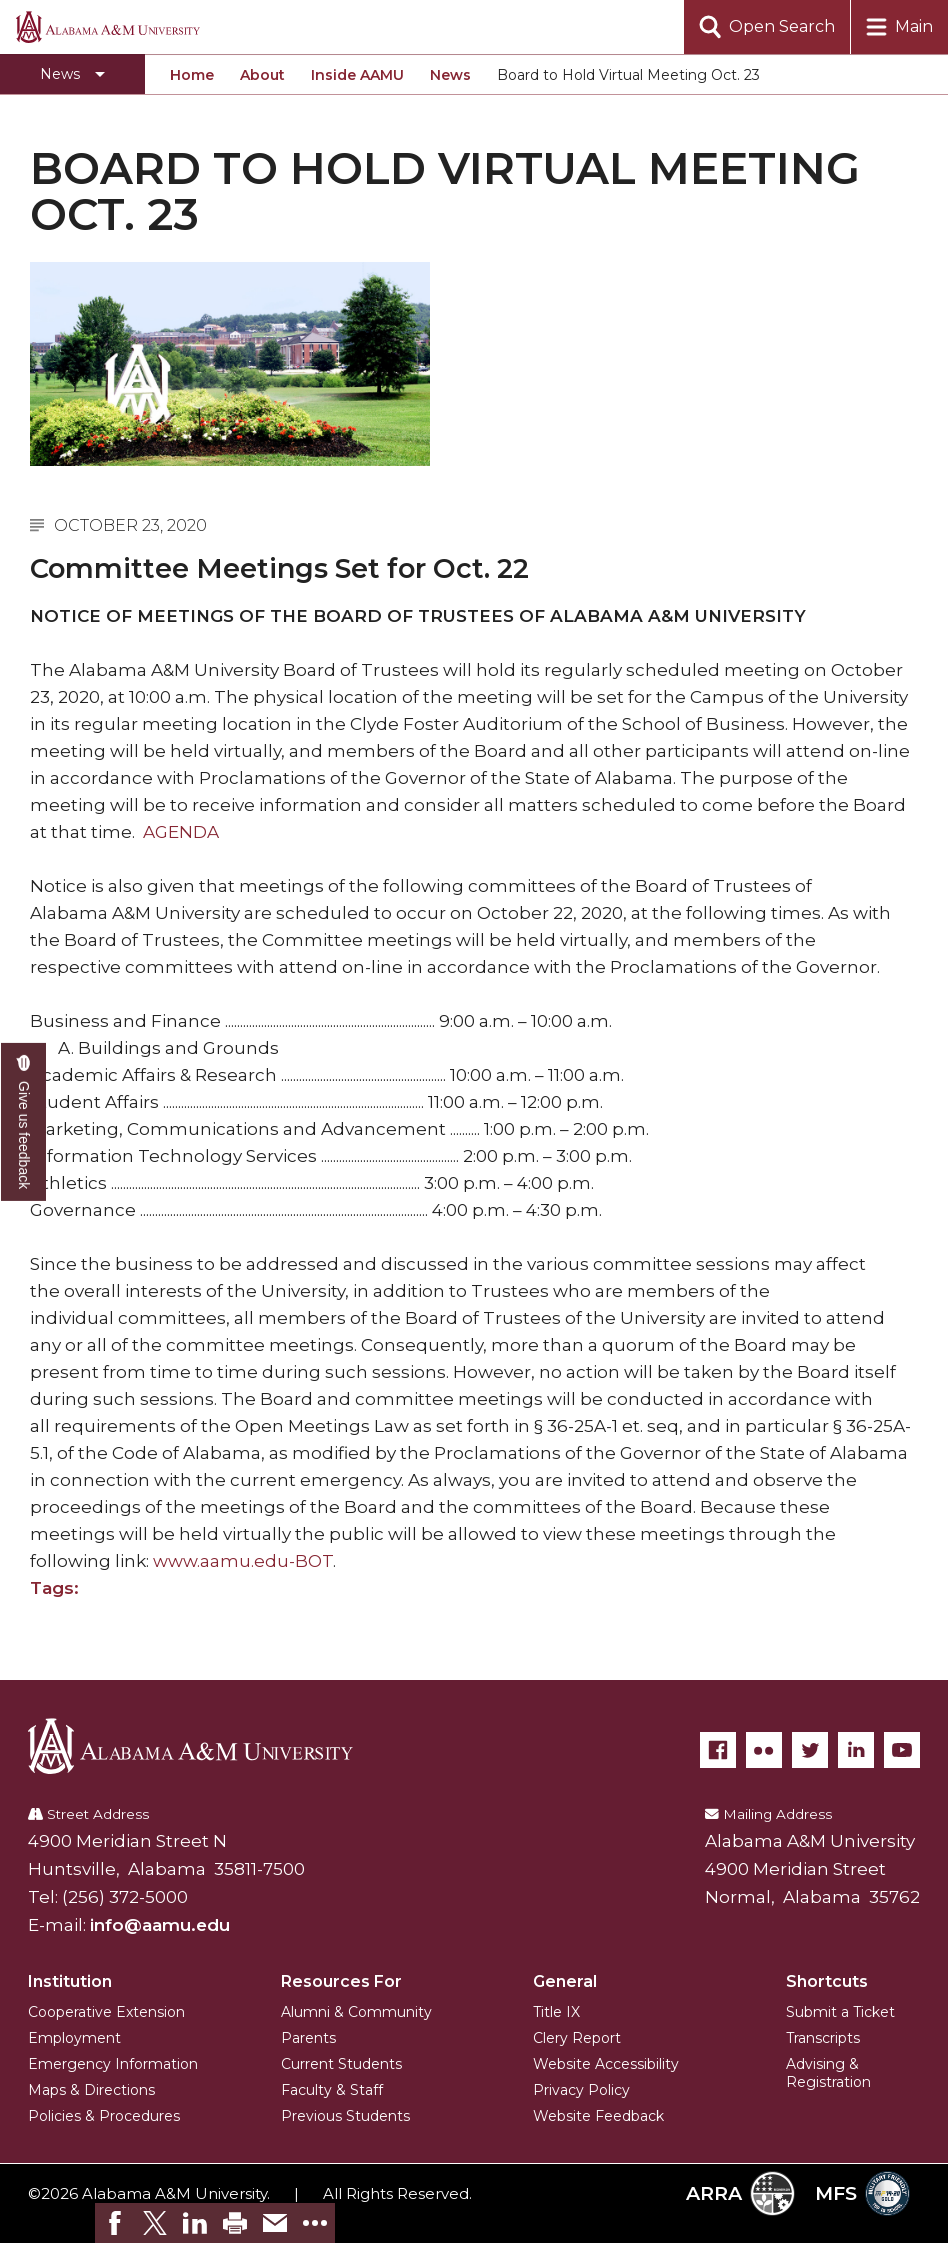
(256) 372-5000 (125, 1897)
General (565, 1981)
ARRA (740, 2193)
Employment (74, 2038)
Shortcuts (827, 1981)
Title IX (556, 2012)
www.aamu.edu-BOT (243, 1561)
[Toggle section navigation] (72, 74)
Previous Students (345, 2116)
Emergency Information (113, 2064)
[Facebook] (718, 1750)
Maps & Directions (91, 2090)
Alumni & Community (356, 2012)
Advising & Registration (828, 2073)
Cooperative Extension (106, 2012)
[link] (115, 2223)
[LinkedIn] (856, 1750)
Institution (70, 1981)
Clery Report (577, 2038)
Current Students (341, 2064)
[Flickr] (764, 1750)
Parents (308, 2038)
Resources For (341, 1981)
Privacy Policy (581, 2090)
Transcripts (823, 2038)
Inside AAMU (357, 75)
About (262, 75)
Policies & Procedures (104, 2116)
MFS (862, 2193)
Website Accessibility (606, 2064)
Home (192, 75)
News (450, 75)
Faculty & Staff (332, 2090)
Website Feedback (598, 2116)
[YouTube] (902, 1750)
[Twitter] (810, 1750)
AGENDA (181, 832)
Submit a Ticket (840, 2012)
